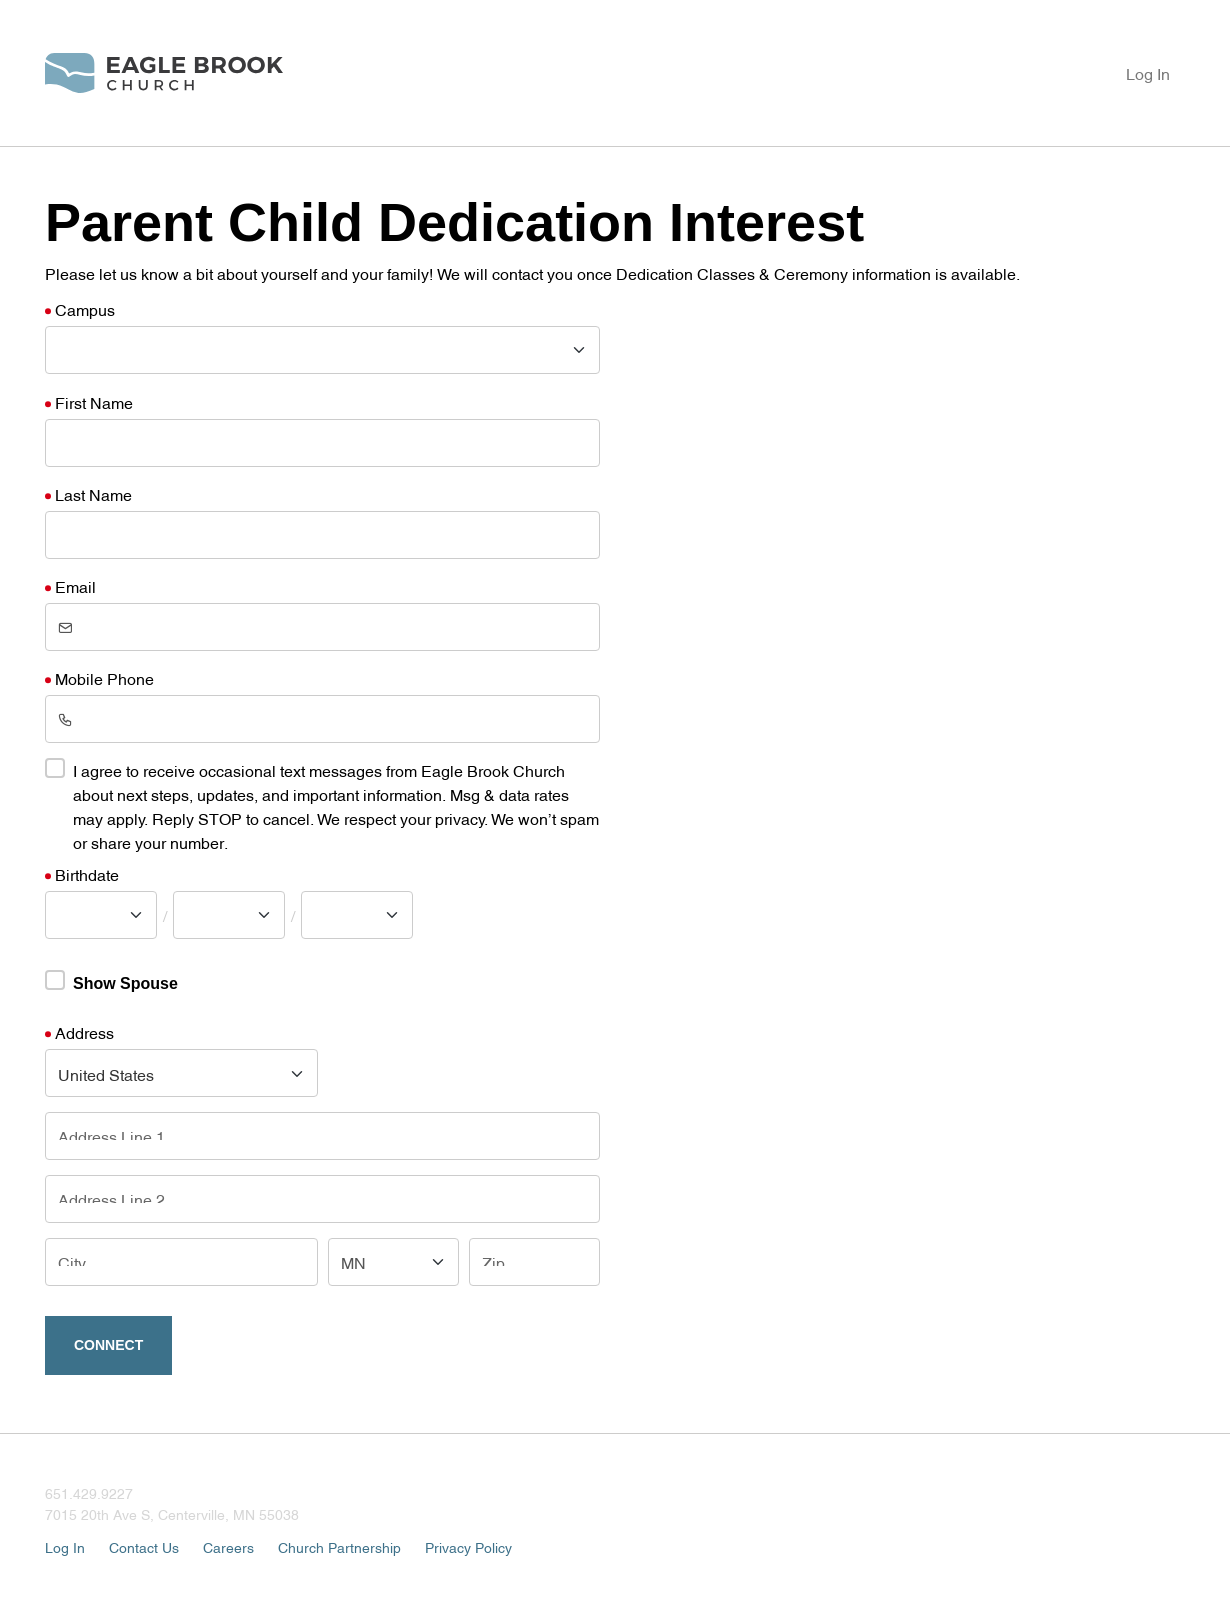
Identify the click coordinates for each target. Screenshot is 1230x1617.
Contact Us (144, 1546)
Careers (228, 1546)
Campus (85, 309)
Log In (1148, 73)
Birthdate (87, 874)
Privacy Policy (468, 1546)
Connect (108, 1345)
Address (84, 1032)
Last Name (93, 494)
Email (75, 586)
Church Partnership (339, 1546)
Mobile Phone (104, 678)
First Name (94, 402)
